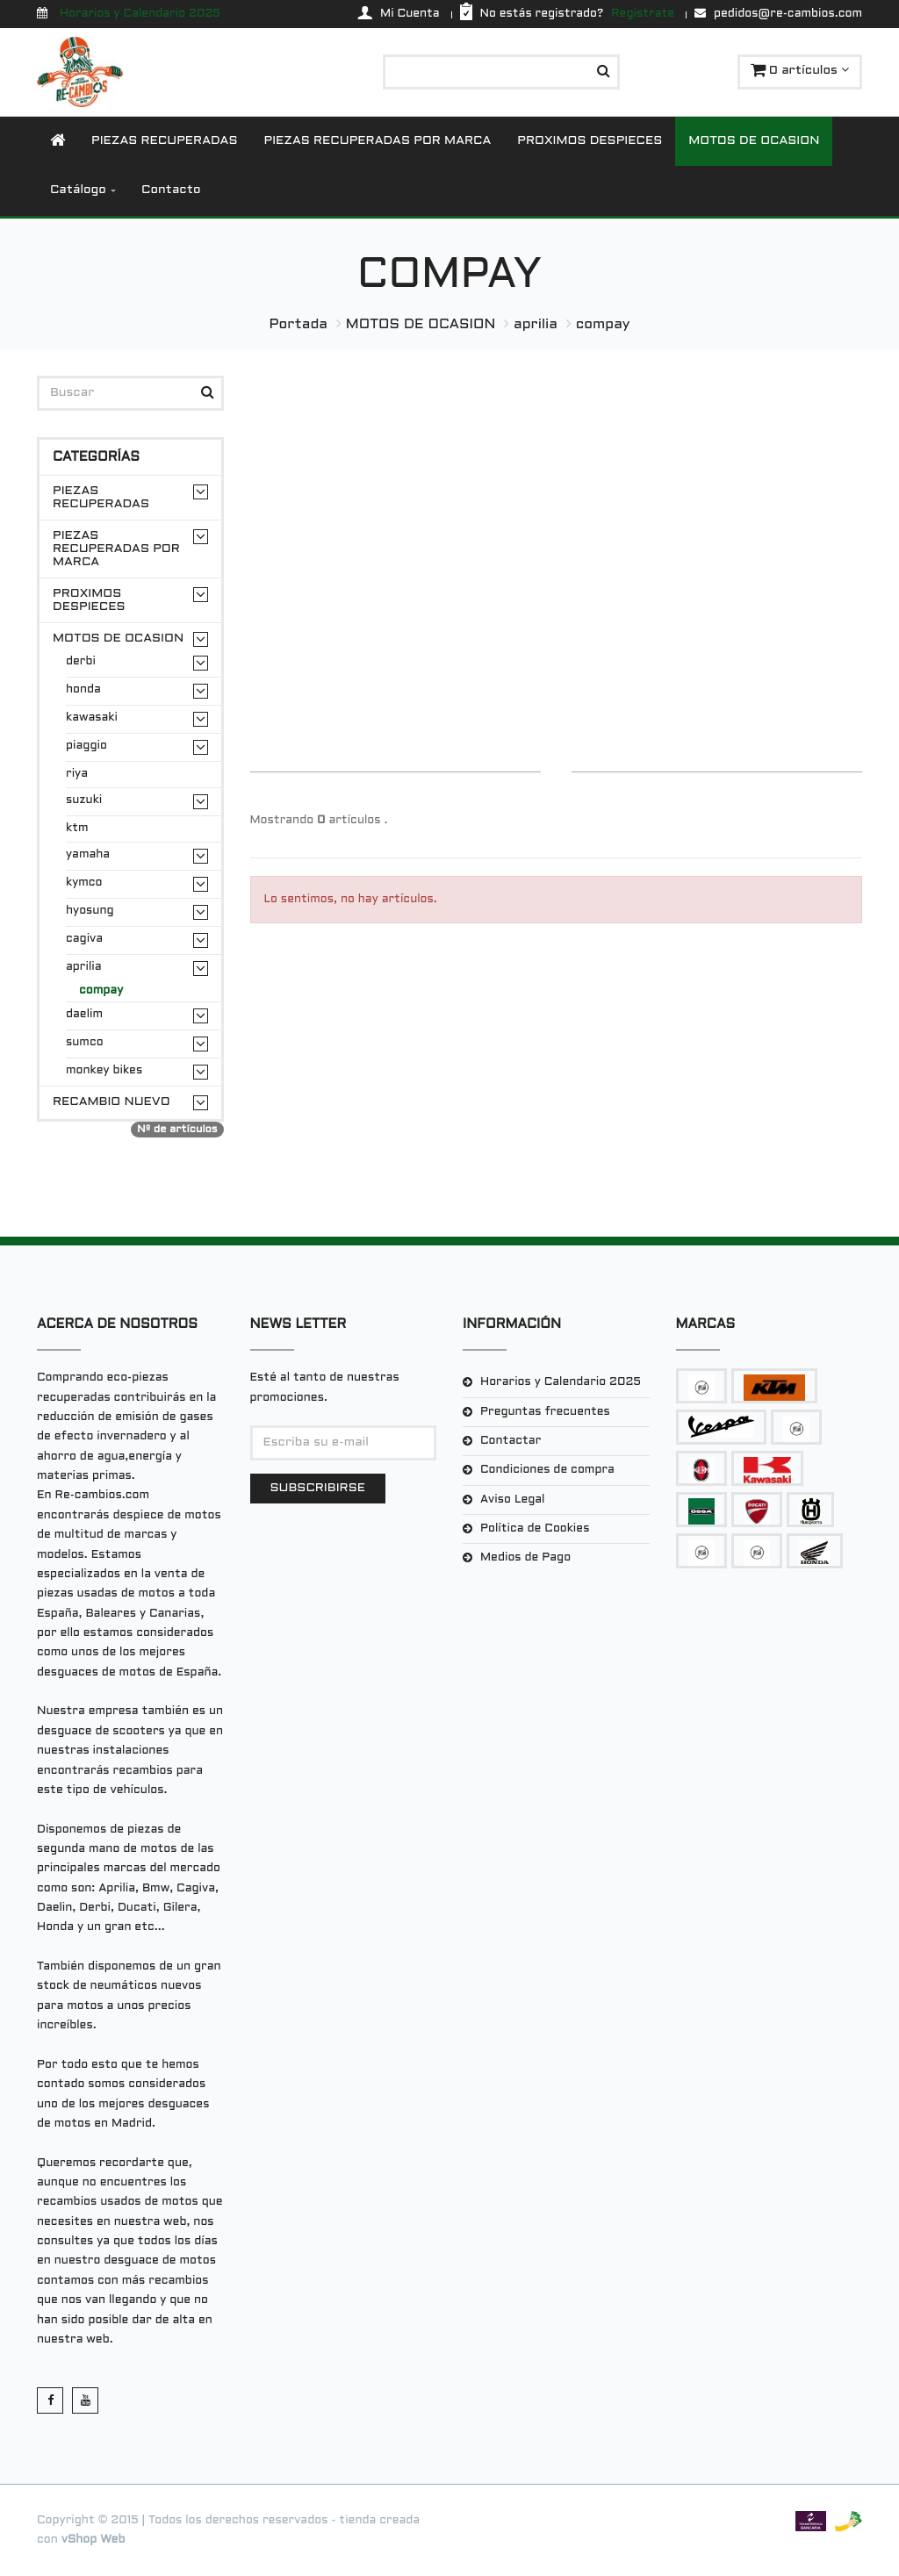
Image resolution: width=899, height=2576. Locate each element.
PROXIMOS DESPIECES (589, 141)
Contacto (171, 190)
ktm (77, 828)
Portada (298, 324)
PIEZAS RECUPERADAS (164, 141)
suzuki (84, 800)
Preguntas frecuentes (545, 1412)
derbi (81, 662)
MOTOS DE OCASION (753, 141)
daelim (84, 1014)
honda (83, 690)
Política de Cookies (534, 1529)
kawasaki (92, 718)
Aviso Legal (512, 1500)
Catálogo (78, 190)
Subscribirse (317, 1488)
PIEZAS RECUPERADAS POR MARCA (378, 141)
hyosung (90, 911)
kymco (84, 883)
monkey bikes (104, 1071)
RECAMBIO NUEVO (111, 1102)
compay (603, 324)
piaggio (86, 746)
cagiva (84, 939)
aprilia (535, 324)
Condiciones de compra (547, 1470)
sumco (85, 1042)
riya (77, 774)
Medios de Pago (525, 1558)
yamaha (88, 855)
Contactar (510, 1441)
